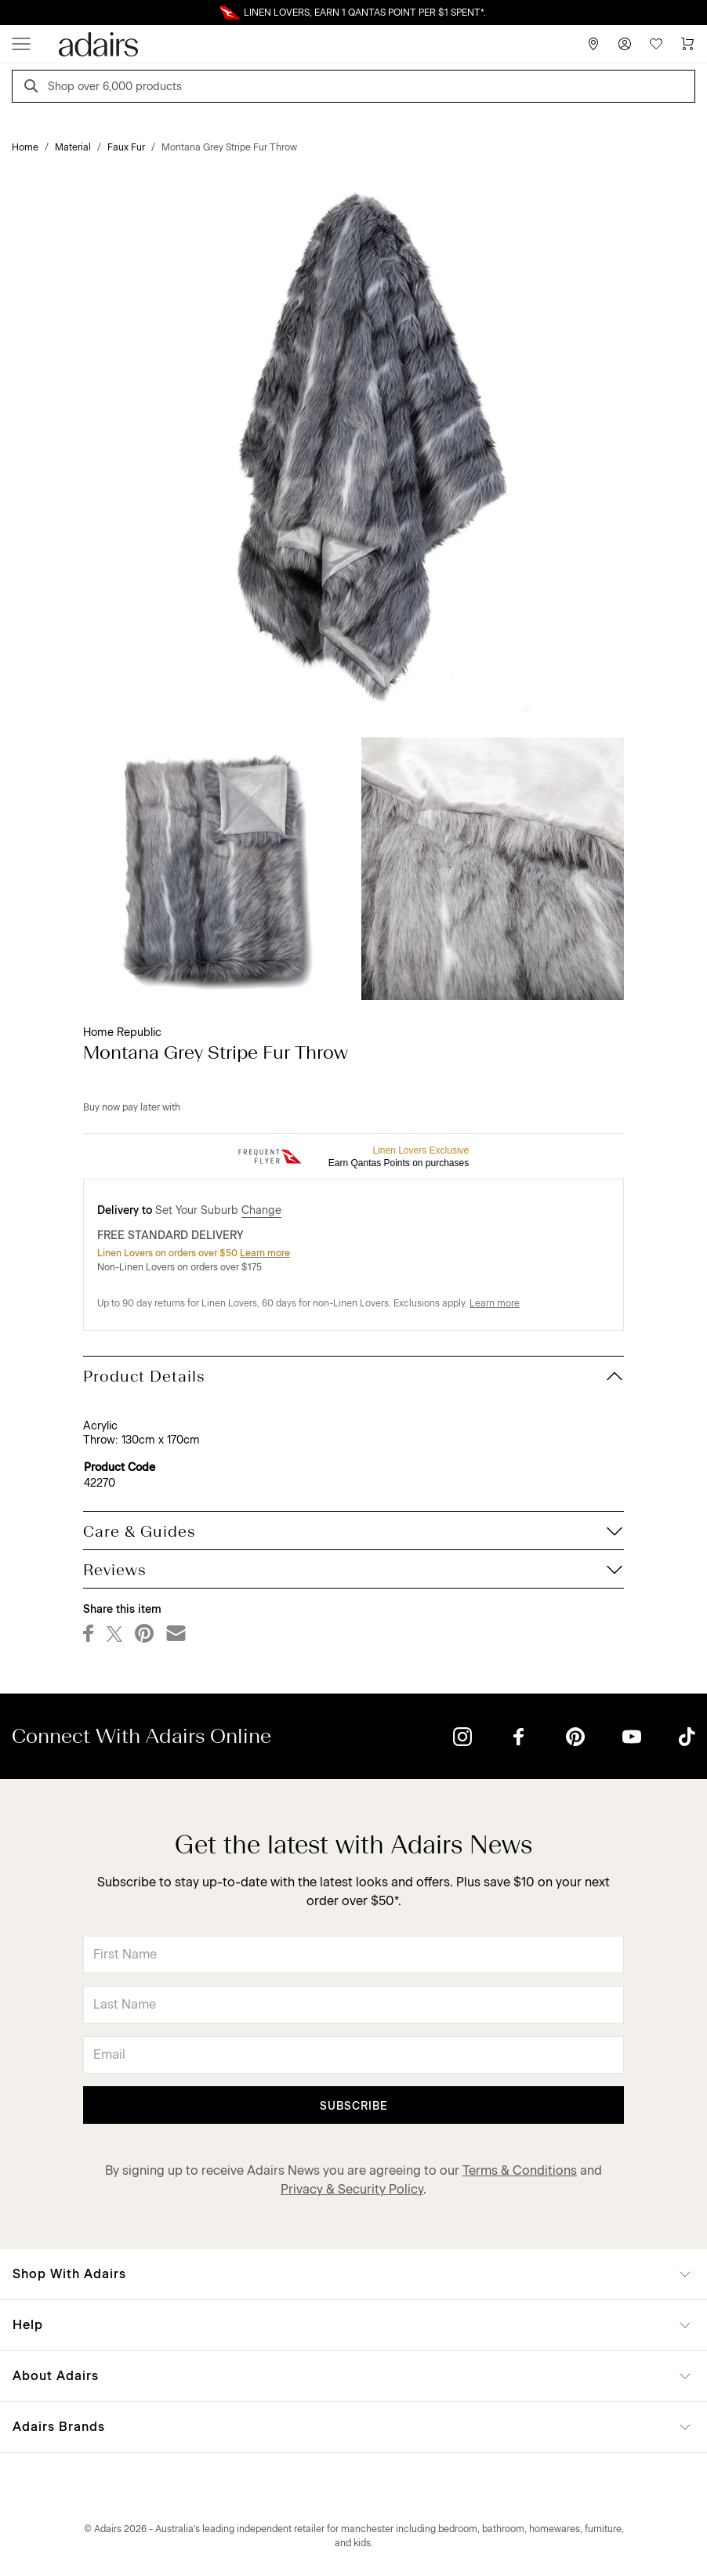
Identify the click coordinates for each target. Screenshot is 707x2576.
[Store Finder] (593, 44)
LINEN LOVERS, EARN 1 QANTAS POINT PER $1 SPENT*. (365, 12)
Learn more (265, 1253)
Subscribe (354, 2106)
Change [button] (261, 1210)
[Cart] (687, 44)
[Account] (625, 44)
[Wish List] (656, 44)
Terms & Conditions (519, 2170)
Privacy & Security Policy (352, 2189)
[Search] (34, 88)
